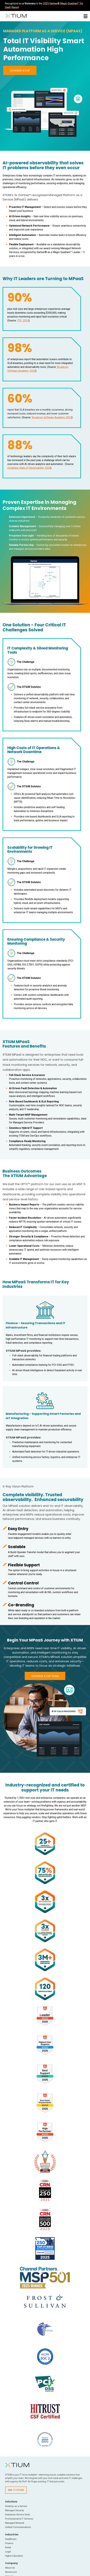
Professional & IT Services (19, 2518)
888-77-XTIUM (16, 2490)
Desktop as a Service (16, 2506)
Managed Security (14, 2510)
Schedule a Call (20, 70)
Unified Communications (18, 2527)
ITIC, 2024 (23, 320)
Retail (8, 2547)
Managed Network (14, 2522)
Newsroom (11, 2572)
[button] (85, 16)
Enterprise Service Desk (17, 2514)
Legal (8, 2551)
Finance (9, 2543)
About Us (10, 2567)
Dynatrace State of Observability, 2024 (29, 467)
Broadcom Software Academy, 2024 (52, 417)
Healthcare (11, 2539)
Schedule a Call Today (45, 1676)
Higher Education (14, 2555)
